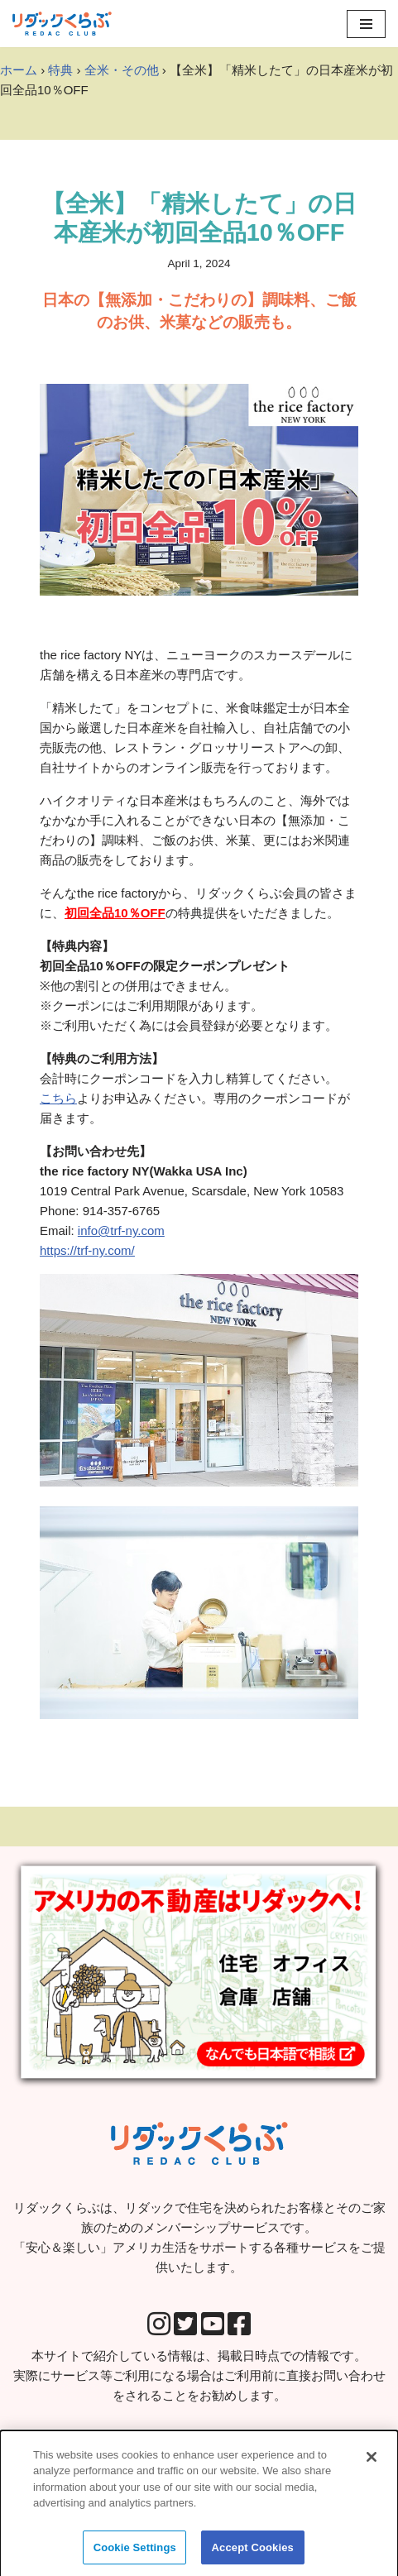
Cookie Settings (135, 2554)
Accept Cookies (253, 2554)
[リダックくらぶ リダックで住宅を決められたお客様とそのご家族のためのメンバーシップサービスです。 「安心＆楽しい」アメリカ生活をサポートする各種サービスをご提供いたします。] (62, 24)
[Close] (371, 2463)
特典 (60, 70)
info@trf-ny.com (121, 1230)
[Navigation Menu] (366, 24)
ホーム (18, 70)
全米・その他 (121, 70)
